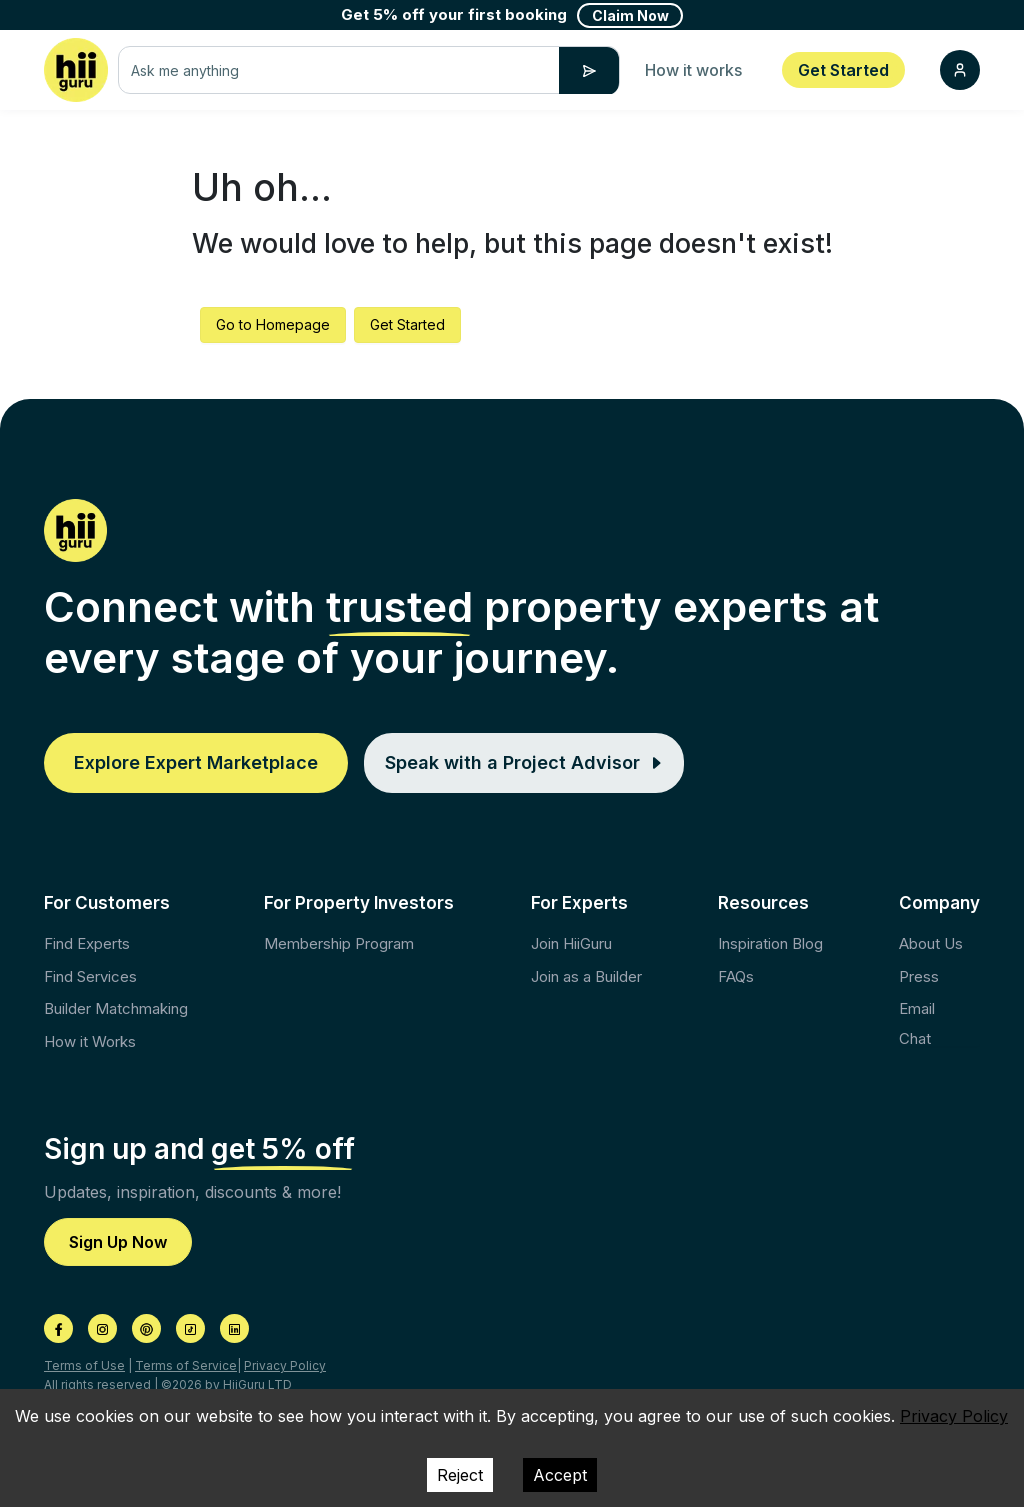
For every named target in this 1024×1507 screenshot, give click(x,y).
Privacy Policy (285, 1365)
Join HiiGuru (571, 943)
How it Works (90, 1041)
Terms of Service (186, 1365)
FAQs (736, 976)
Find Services (90, 976)
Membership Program (339, 943)
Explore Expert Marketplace (196, 762)
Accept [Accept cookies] (560, 1475)
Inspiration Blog (770, 943)
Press (919, 976)
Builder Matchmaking (116, 1008)
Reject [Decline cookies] (460, 1475)
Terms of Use (84, 1365)
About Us (931, 943)
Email (917, 1008)
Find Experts (87, 943)
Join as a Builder (586, 976)
